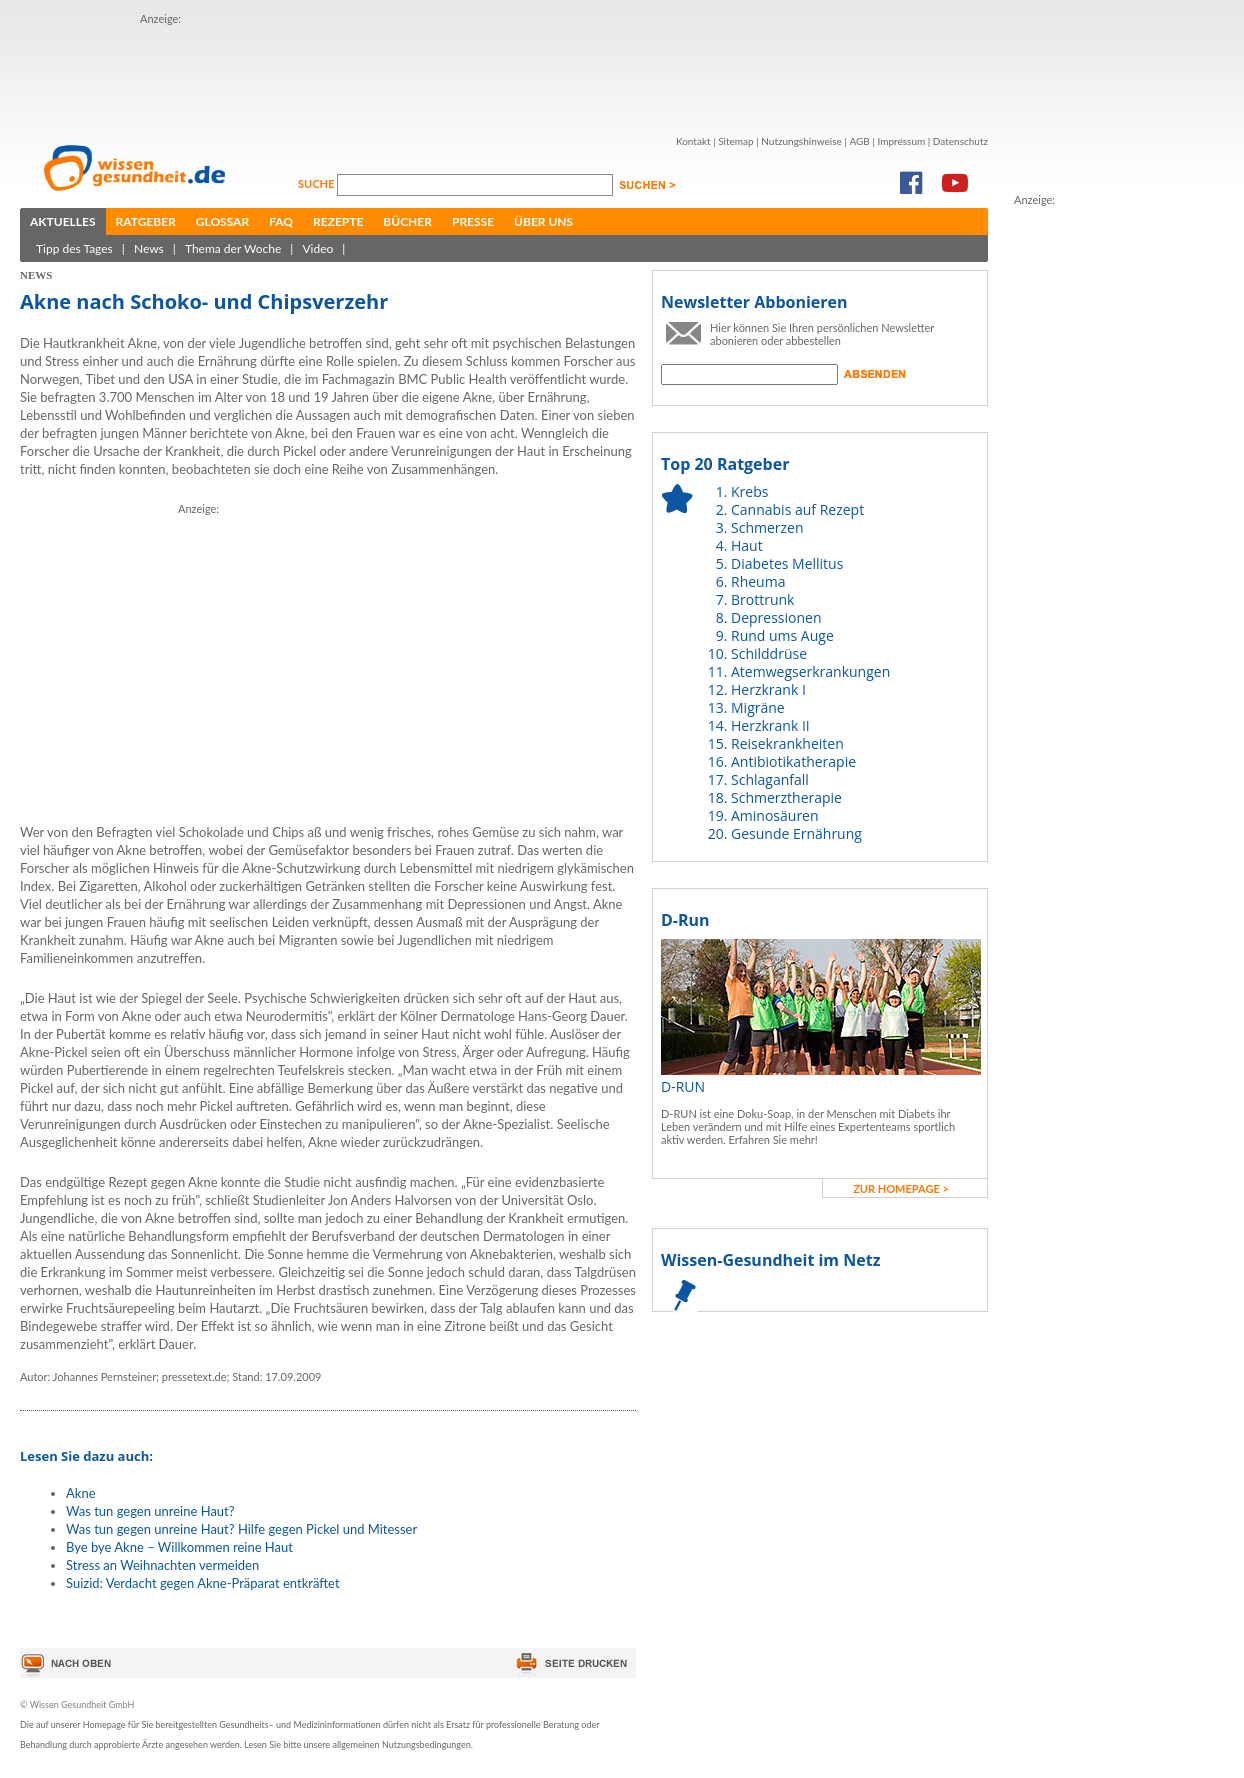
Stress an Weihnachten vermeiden (162, 1565)
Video (317, 248)
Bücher (407, 221)
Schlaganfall (770, 779)
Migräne (758, 707)
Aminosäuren (775, 815)
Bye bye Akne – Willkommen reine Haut (179, 1547)
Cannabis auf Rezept (797, 509)
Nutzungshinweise (801, 141)
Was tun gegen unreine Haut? (150, 1511)
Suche (317, 183)
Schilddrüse (769, 653)
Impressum (901, 141)
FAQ (281, 221)
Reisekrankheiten (787, 743)
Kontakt (693, 141)
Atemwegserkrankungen (810, 671)
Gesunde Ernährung (796, 833)
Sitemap (735, 141)
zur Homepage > (901, 1188)
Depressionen (776, 617)
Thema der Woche (233, 248)
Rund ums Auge (782, 635)
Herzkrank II (770, 725)
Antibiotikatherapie (793, 761)
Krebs (749, 491)
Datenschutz (960, 141)
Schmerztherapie (786, 797)
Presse (473, 221)
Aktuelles (63, 221)
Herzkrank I (768, 689)
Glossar (222, 221)
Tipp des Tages (74, 248)
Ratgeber (146, 221)
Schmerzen (767, 527)
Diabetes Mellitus (787, 563)
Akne (81, 1493)
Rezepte (338, 221)
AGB (859, 141)
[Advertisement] (504, 73)
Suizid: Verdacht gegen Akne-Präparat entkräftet (203, 1583)
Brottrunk (762, 599)
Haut (747, 545)
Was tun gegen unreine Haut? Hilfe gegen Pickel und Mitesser (241, 1529)
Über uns (543, 221)
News (149, 248)
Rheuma (758, 581)
